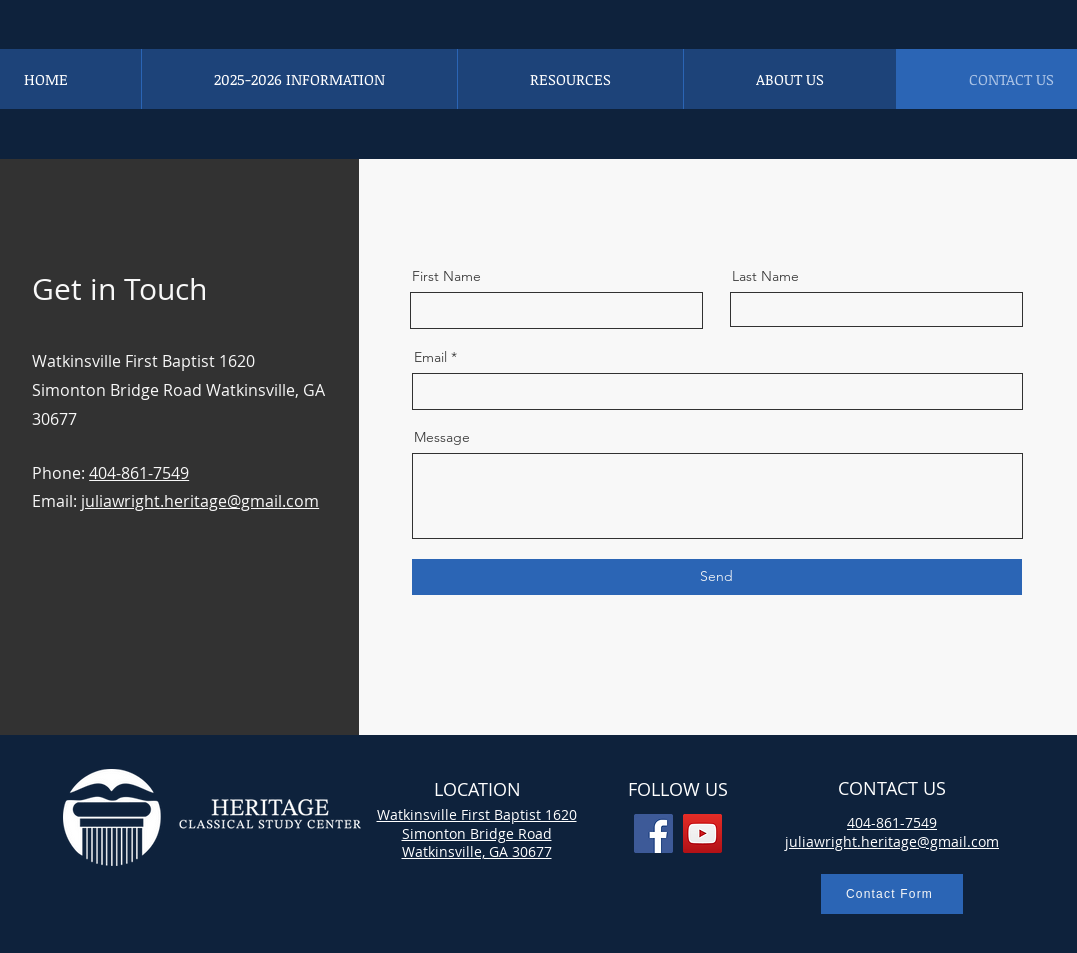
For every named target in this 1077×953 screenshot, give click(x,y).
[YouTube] (702, 833)
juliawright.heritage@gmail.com (200, 501)
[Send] (717, 577)
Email (430, 357)
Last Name (765, 276)
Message (442, 437)
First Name (446, 276)
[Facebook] (653, 833)
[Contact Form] (892, 894)
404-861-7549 (139, 473)
